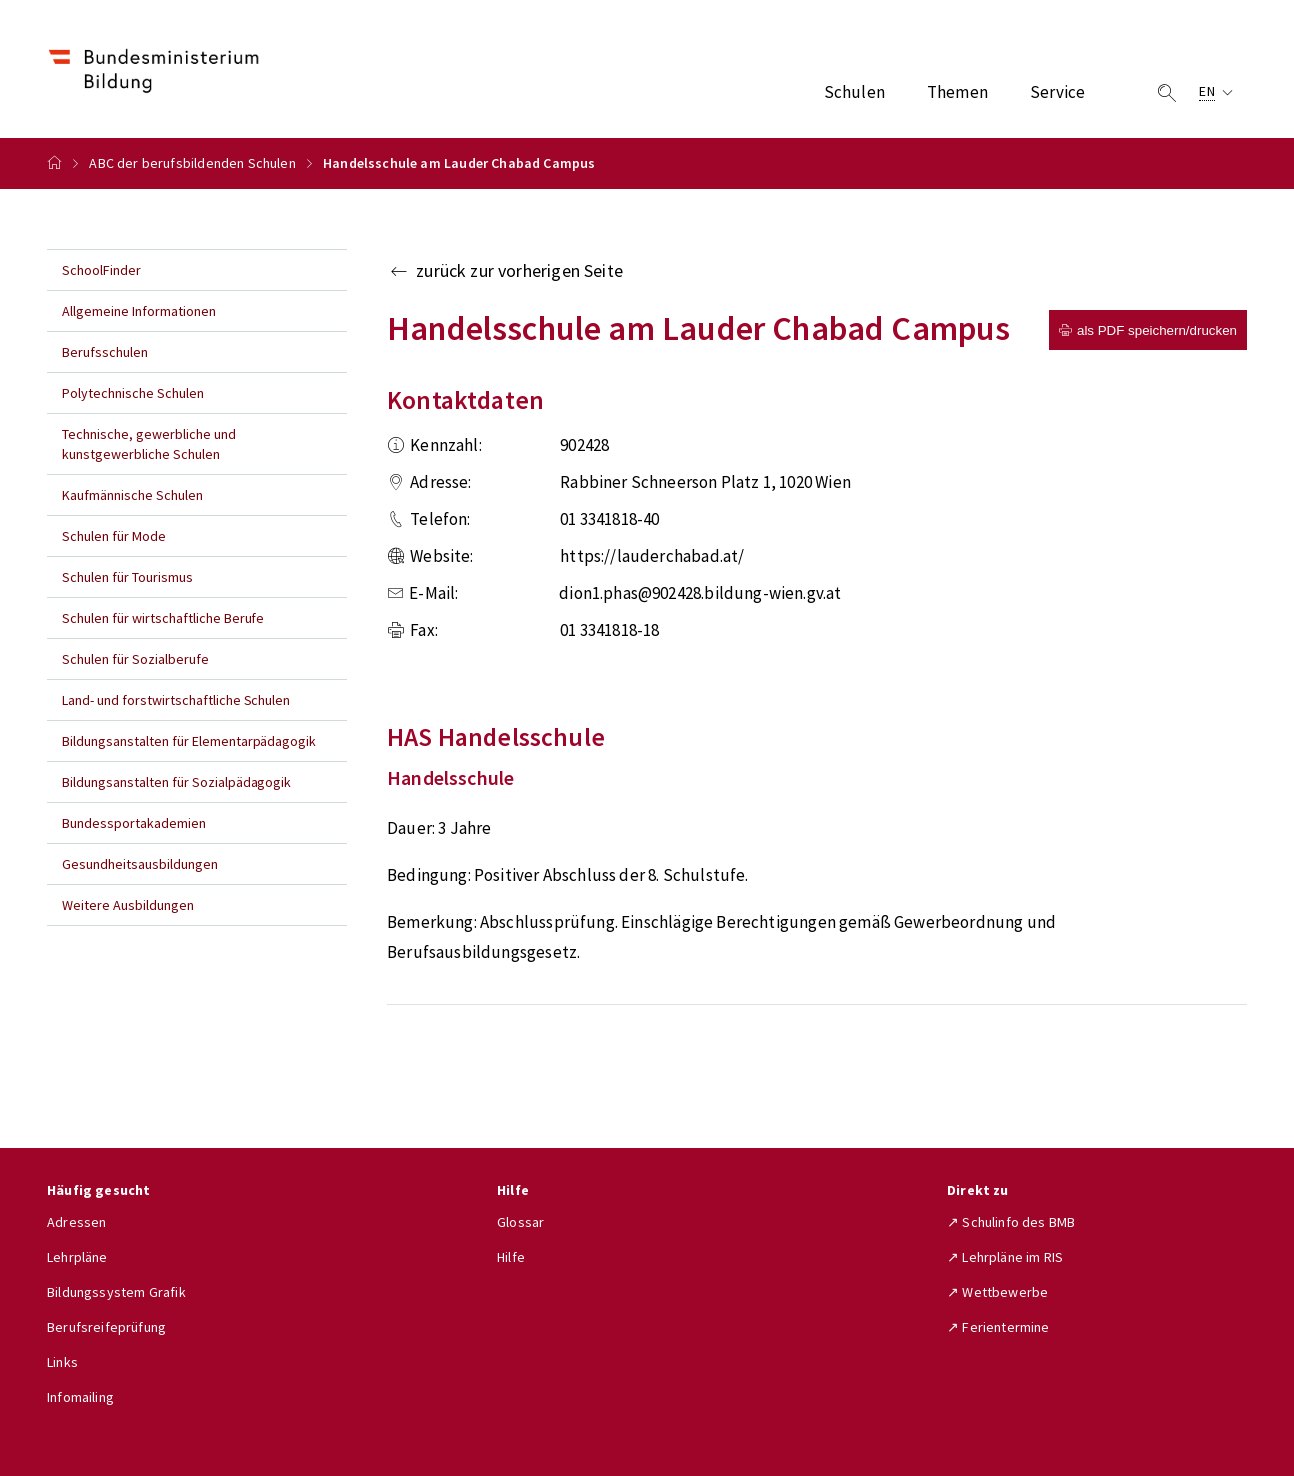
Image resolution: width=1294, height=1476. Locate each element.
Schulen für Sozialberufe (135, 659)
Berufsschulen (105, 352)
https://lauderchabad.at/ (652, 556)
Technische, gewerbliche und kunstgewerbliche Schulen (149, 444)
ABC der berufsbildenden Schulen (192, 163)
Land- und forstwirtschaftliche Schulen (176, 700)
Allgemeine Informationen (139, 311)
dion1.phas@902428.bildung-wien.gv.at (700, 593)
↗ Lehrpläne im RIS (1005, 1257)
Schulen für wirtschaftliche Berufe (163, 618)
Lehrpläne (77, 1257)
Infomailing (80, 1397)
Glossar (520, 1222)
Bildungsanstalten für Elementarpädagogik (189, 741)
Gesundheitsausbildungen (140, 864)
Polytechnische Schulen (133, 393)
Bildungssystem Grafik (116, 1292)
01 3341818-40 (609, 519)
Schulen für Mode (114, 536)
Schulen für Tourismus (127, 577)
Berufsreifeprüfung (106, 1327)
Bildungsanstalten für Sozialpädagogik (176, 782)
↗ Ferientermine (998, 1327)
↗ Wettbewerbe (997, 1292)
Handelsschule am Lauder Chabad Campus (459, 163)
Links (62, 1362)
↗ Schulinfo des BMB (1011, 1222)
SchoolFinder (101, 270)
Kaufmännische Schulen (132, 495)
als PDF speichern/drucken (1148, 330)
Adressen (76, 1222)
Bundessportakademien (134, 823)
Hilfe (511, 1257)
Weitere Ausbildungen (128, 905)
